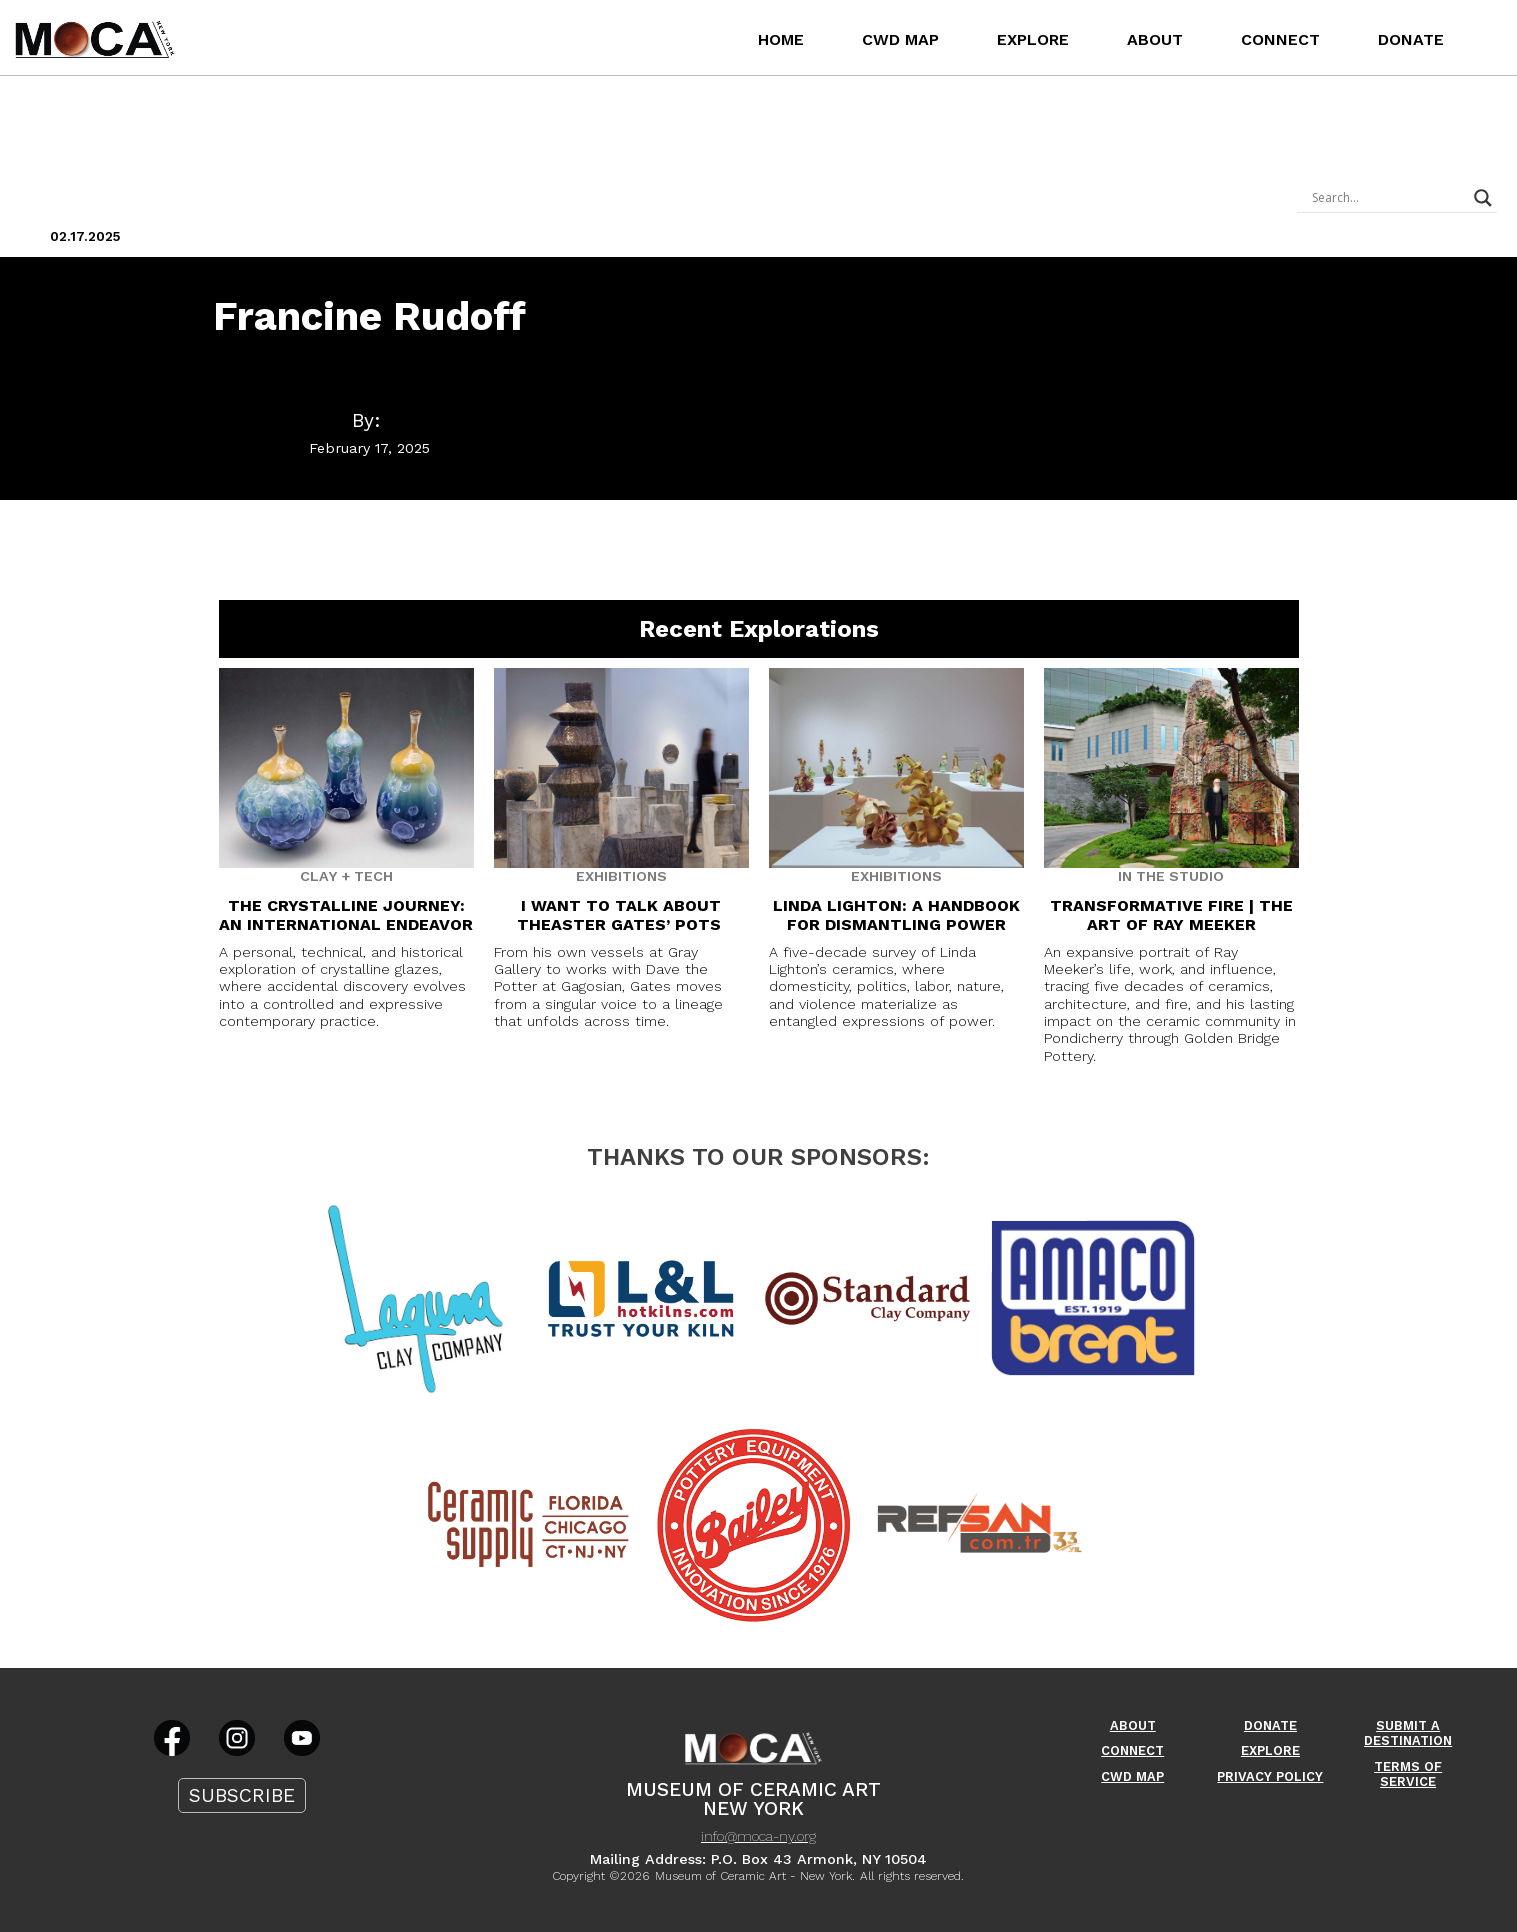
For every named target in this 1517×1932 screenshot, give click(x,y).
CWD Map (900, 39)
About (1155, 39)
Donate (1411, 39)
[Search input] (1388, 198)
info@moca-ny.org (758, 1836)
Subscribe (242, 1795)
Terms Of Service (1408, 1774)
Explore (1033, 39)
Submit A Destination (1408, 1733)
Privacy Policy (1270, 1776)
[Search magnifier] (1483, 198)
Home (781, 39)
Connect (1280, 39)
